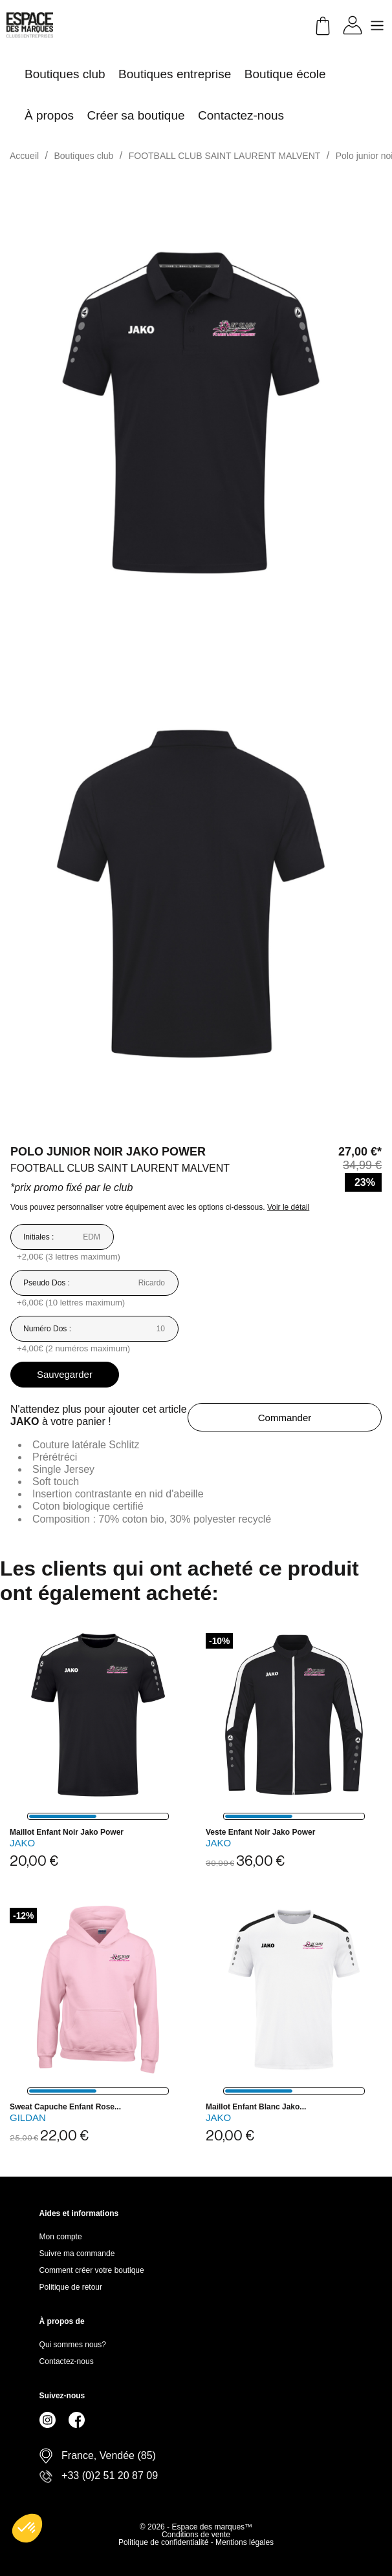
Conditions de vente (196, 2534)
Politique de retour (70, 2287)
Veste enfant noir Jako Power (260, 1832)
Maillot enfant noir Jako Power (67, 1832)
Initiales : (38, 1236)
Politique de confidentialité (164, 2542)
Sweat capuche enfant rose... (65, 2106)
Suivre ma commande (77, 2253)
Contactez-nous (66, 2361)
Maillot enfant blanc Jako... (256, 2106)
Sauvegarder (65, 1374)
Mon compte (60, 2236)
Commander (285, 1417)
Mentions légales (244, 2542)
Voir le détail (288, 1207)
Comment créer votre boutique (91, 2270)
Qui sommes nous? (72, 2344)
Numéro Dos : (47, 1328)
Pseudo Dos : (46, 1282)
